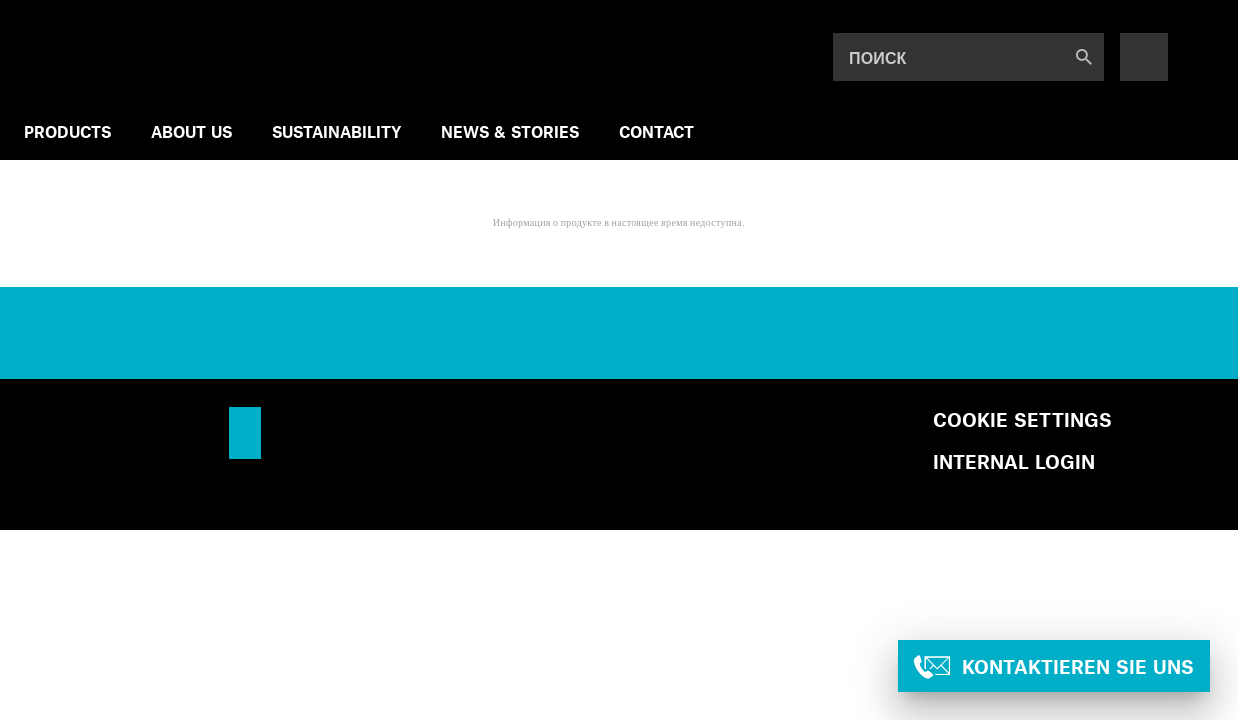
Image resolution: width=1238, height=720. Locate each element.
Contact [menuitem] (656, 131)
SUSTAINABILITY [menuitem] (336, 131)
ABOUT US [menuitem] (191, 131)
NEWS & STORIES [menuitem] (510, 131)
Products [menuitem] (67, 131)
